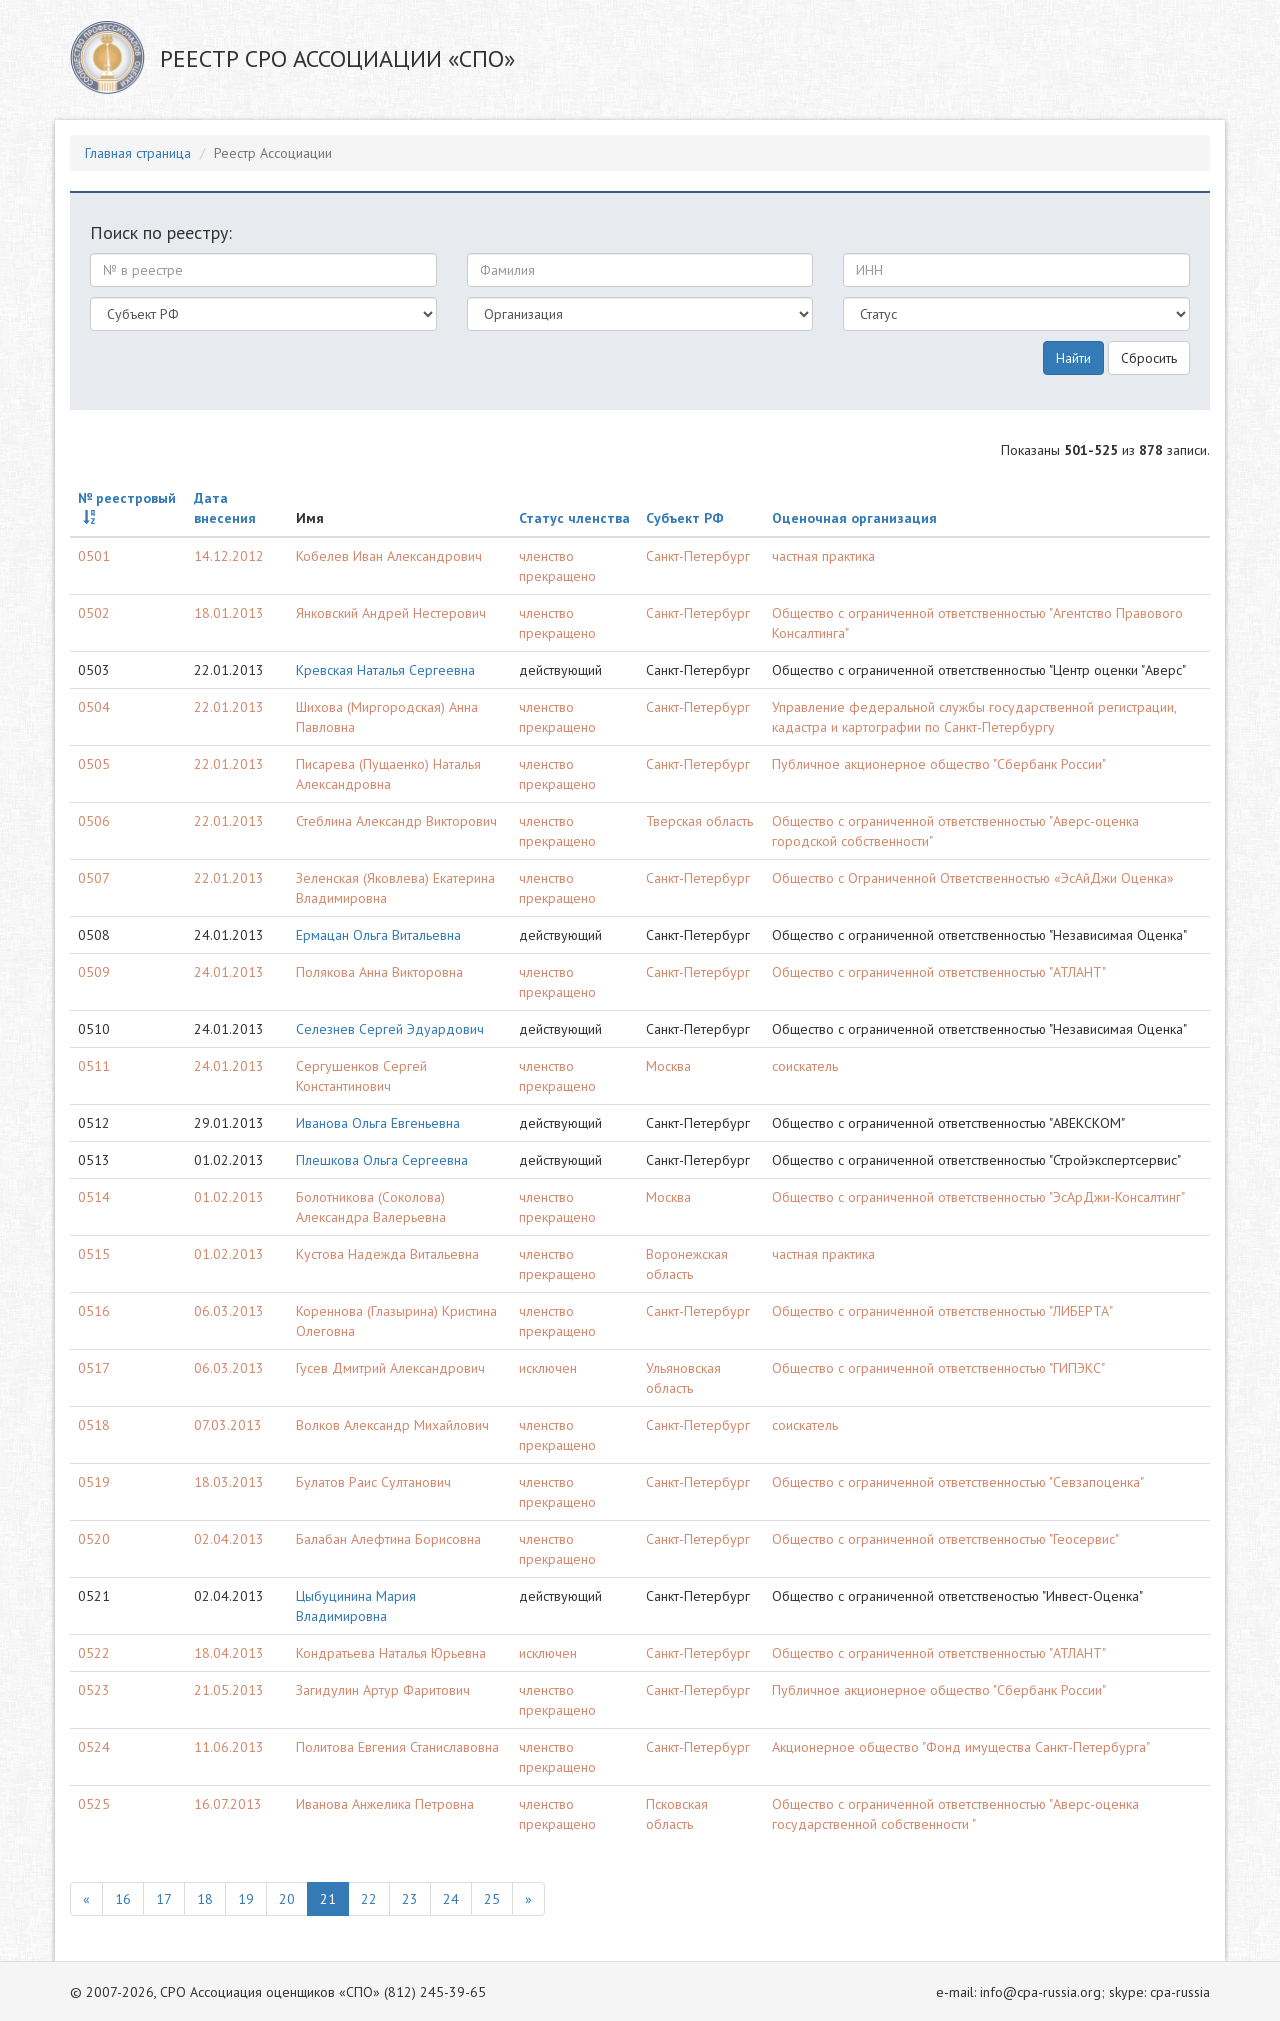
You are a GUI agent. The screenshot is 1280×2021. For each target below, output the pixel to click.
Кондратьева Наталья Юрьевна (391, 1653)
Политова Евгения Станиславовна (397, 1747)
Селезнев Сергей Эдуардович (390, 1029)
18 (205, 1899)
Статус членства (574, 518)
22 (369, 1899)
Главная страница (138, 153)
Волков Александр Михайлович (392, 1425)
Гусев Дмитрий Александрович (390, 1368)
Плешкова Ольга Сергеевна (382, 1160)
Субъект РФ (685, 518)
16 (123, 1899)
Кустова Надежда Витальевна (387, 1254)
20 (287, 1899)
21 (328, 1899)
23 (410, 1899)
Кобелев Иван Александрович (389, 556)
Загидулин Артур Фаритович (383, 1690)
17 (164, 1899)
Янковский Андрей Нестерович (391, 613)
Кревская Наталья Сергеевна (385, 670)
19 (246, 1899)
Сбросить (1149, 358)
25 (492, 1899)
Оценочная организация (854, 518)
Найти (1073, 358)
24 (451, 1899)
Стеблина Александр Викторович (396, 821)
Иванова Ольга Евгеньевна (378, 1123)
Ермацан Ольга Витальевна (378, 935)
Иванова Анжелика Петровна (385, 1804)
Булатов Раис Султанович (373, 1482)
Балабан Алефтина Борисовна (388, 1539)
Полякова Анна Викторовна (379, 972)
